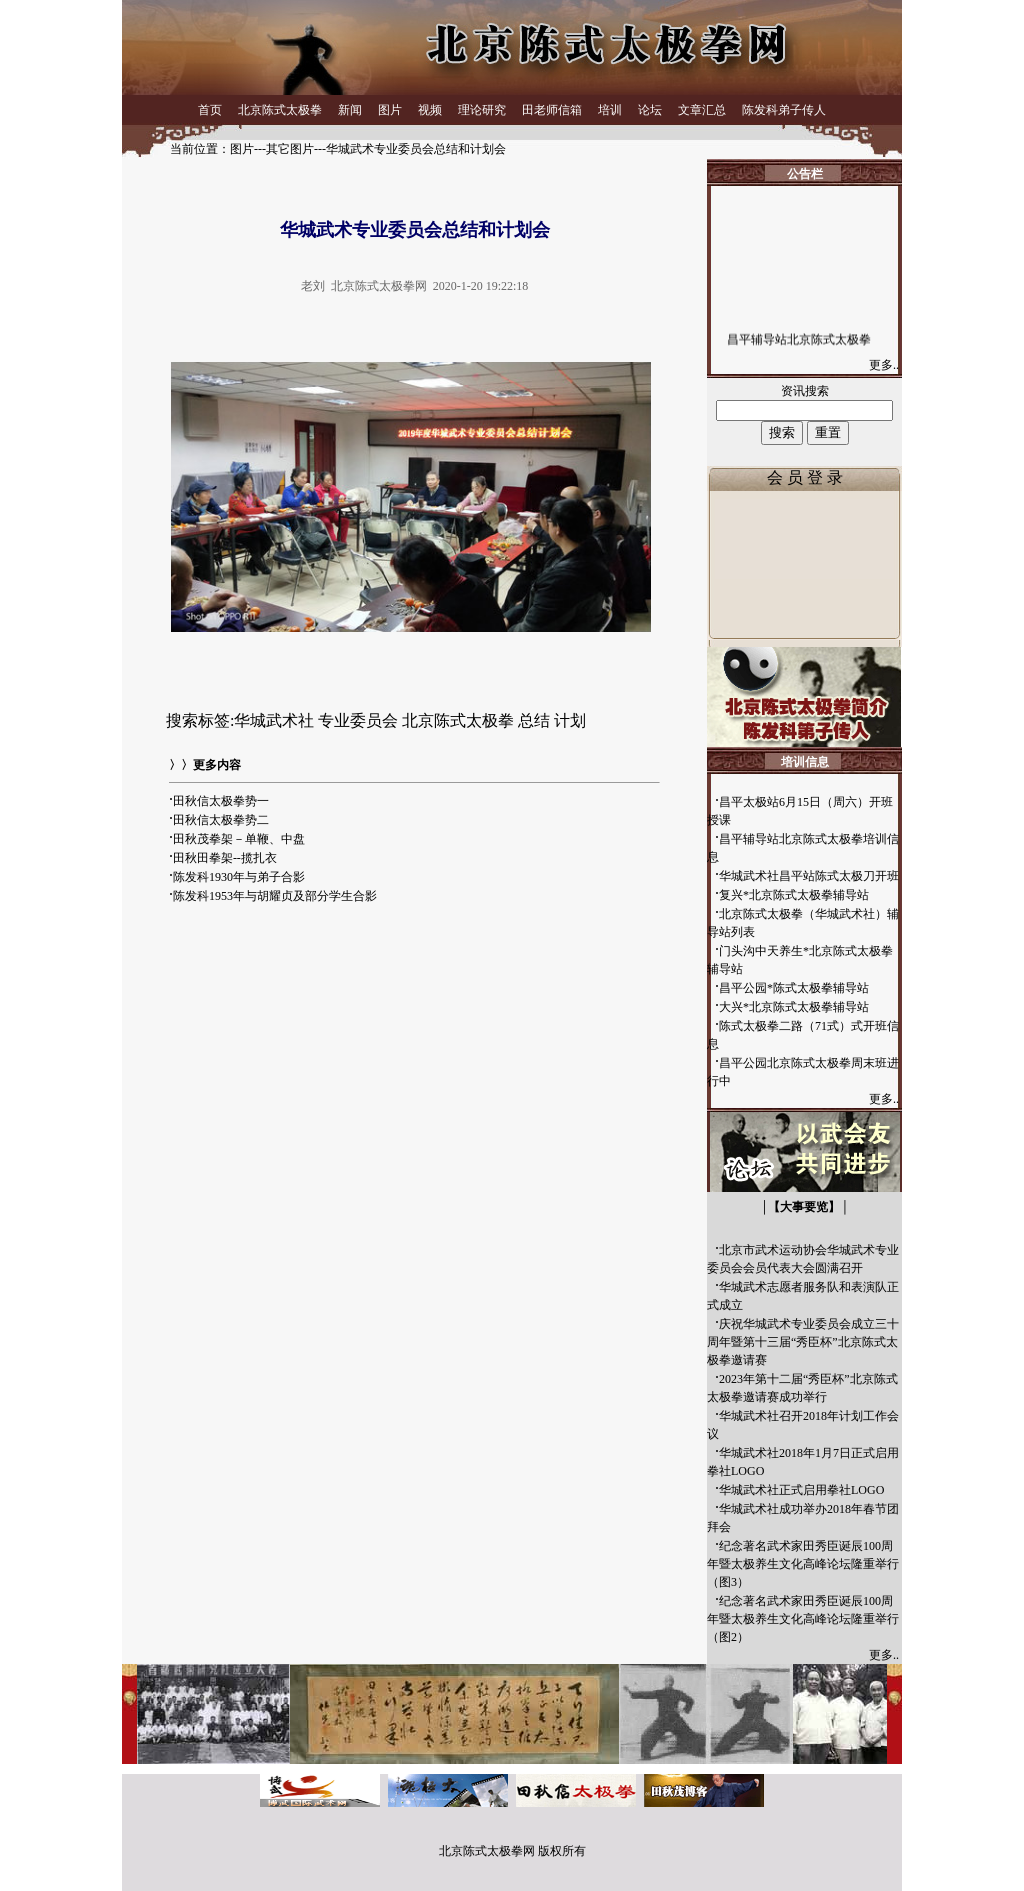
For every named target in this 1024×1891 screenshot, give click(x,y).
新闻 (350, 110)
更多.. (885, 365)
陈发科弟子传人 (784, 110)
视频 (430, 110)
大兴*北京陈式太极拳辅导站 (794, 1007)
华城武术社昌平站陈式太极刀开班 (809, 876)
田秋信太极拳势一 (221, 801)
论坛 (650, 110)
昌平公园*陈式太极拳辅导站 (794, 988)
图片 (390, 110)
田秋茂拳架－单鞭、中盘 (239, 839)
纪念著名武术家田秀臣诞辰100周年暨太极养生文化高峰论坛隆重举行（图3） (803, 1564)
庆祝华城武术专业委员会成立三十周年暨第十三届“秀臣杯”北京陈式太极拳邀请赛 (803, 1342)
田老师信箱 (552, 110)
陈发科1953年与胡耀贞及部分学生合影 (275, 896)
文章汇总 (702, 110)
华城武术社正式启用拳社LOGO (801, 1490)
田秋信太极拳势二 (221, 820)
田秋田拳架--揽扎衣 (225, 858)
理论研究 (482, 110)
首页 (210, 110)
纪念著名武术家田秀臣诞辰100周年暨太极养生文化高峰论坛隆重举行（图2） (803, 1619)
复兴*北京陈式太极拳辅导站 (794, 895)
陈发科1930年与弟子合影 (239, 877)
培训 (610, 110)
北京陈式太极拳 (280, 110)
